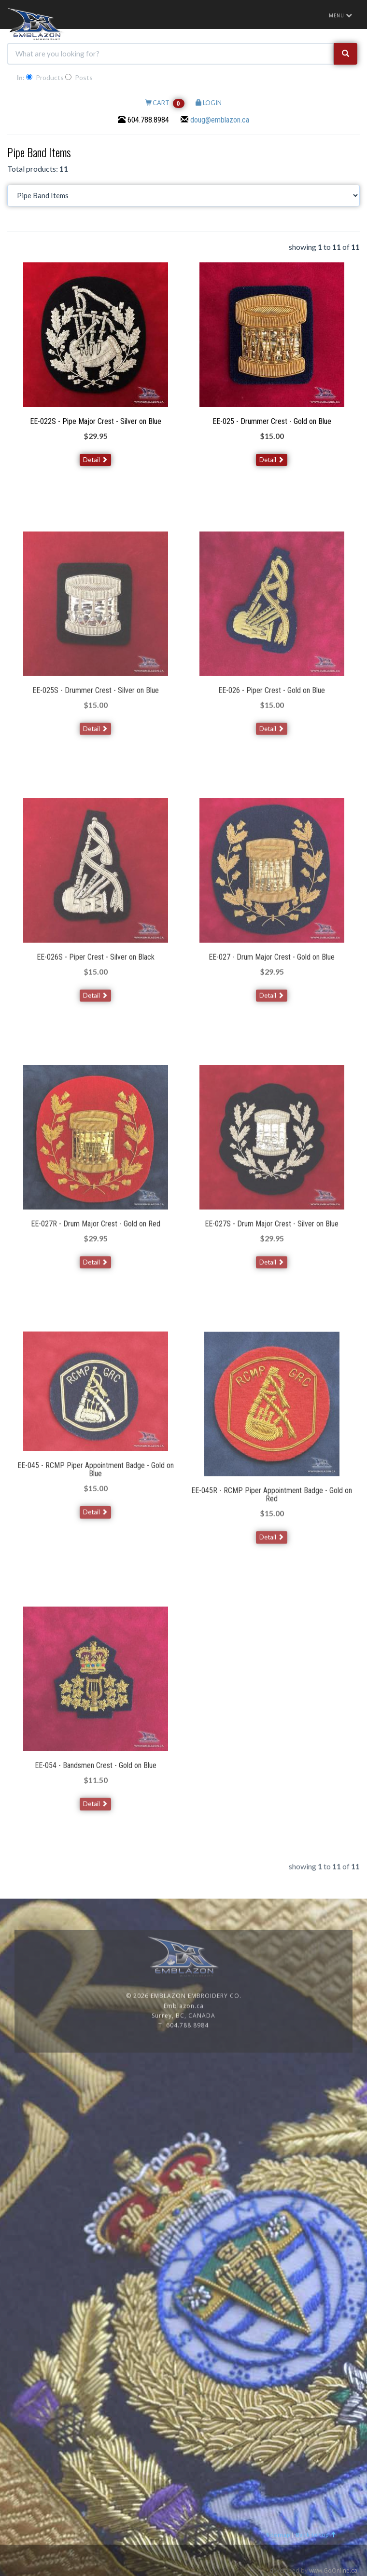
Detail (95, 459)
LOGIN (209, 103)
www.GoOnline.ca (333, 2570)
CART (164, 103)
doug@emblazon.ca (219, 120)
